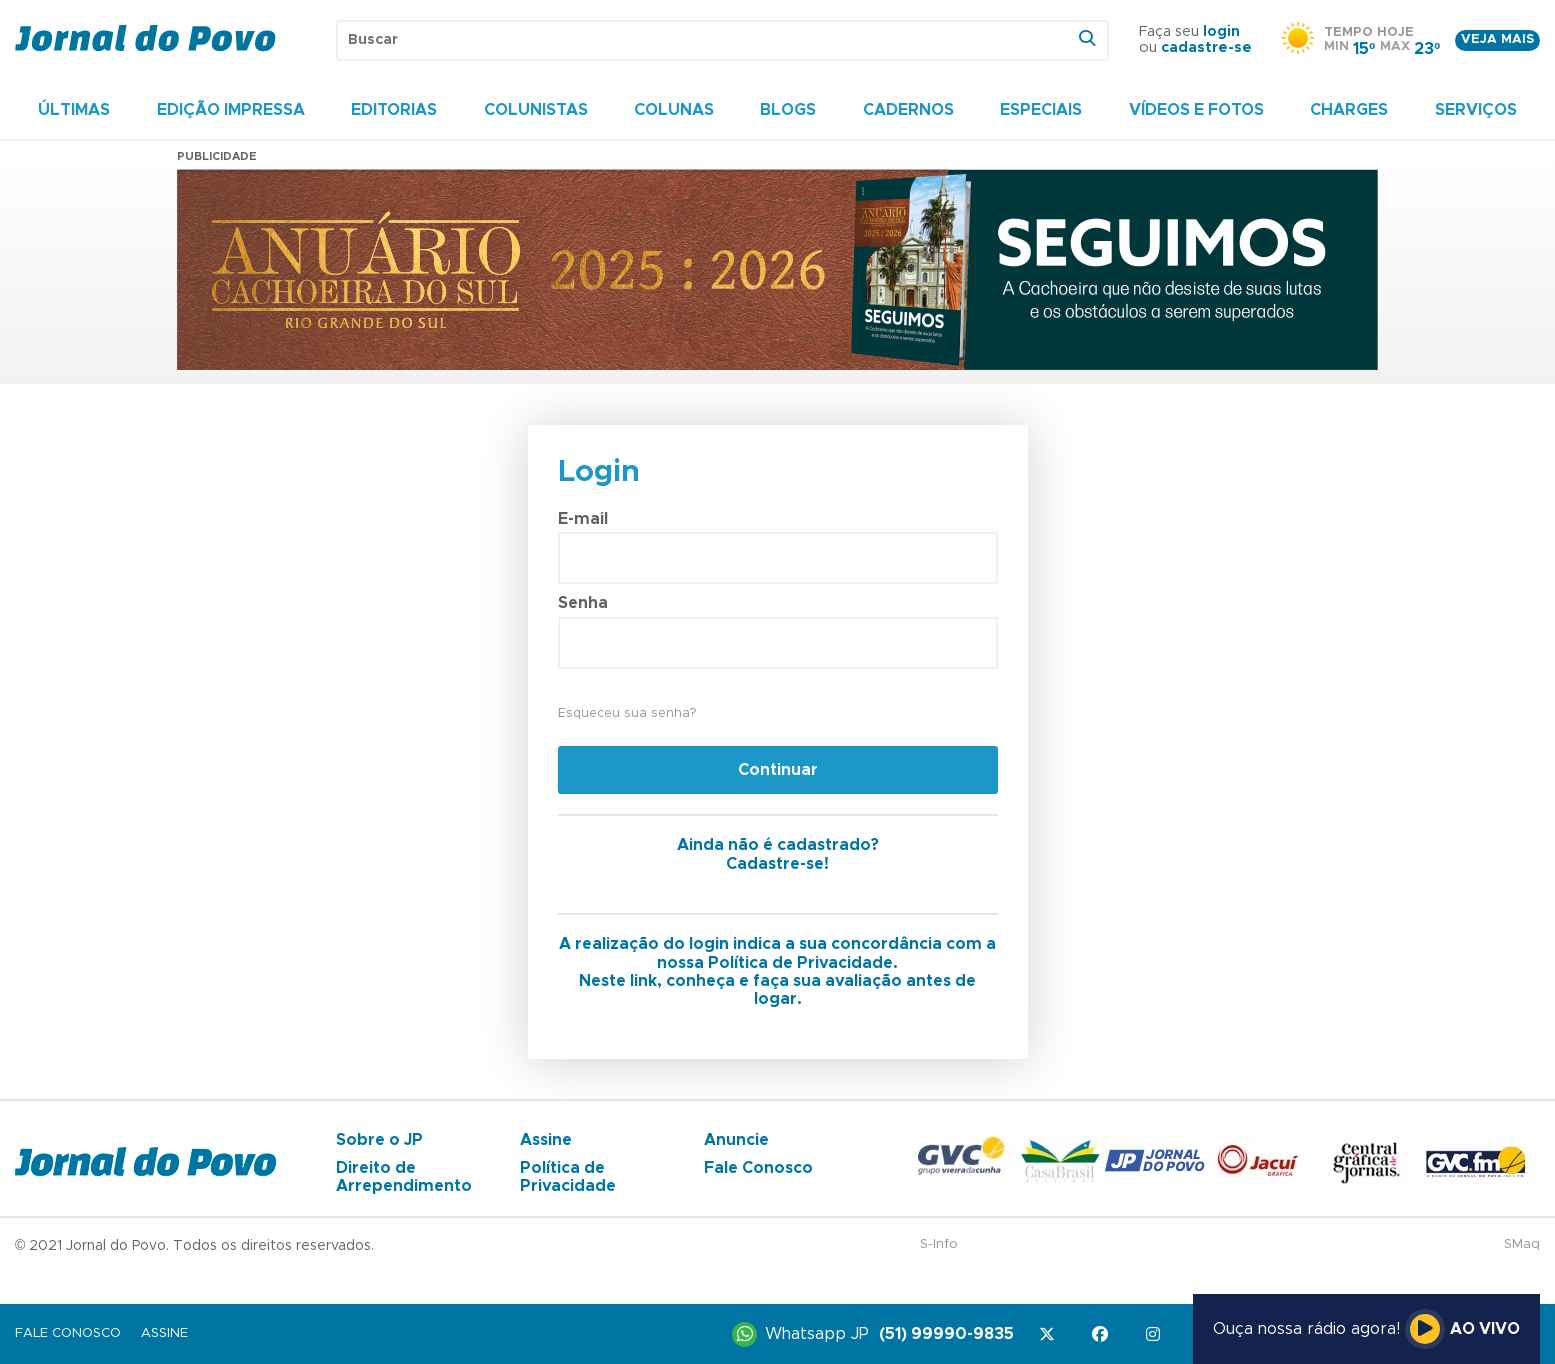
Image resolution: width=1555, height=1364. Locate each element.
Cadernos (908, 110)
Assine (546, 1140)
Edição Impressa (231, 110)
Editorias (394, 110)
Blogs (788, 110)
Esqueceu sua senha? (627, 713)
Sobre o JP (379, 1140)
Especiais (1041, 110)
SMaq (1522, 1244)
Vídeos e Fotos (1196, 110)
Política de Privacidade (568, 1177)
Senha (583, 603)
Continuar (778, 770)
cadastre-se (1206, 48)
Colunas (674, 110)
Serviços (1476, 110)
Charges (1349, 110)
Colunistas (536, 110)
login (1221, 32)
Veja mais (1497, 39)
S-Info (939, 1244)
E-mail (583, 519)
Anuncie (736, 1140)
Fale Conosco (758, 1168)
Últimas (74, 110)
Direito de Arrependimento (404, 1177)
